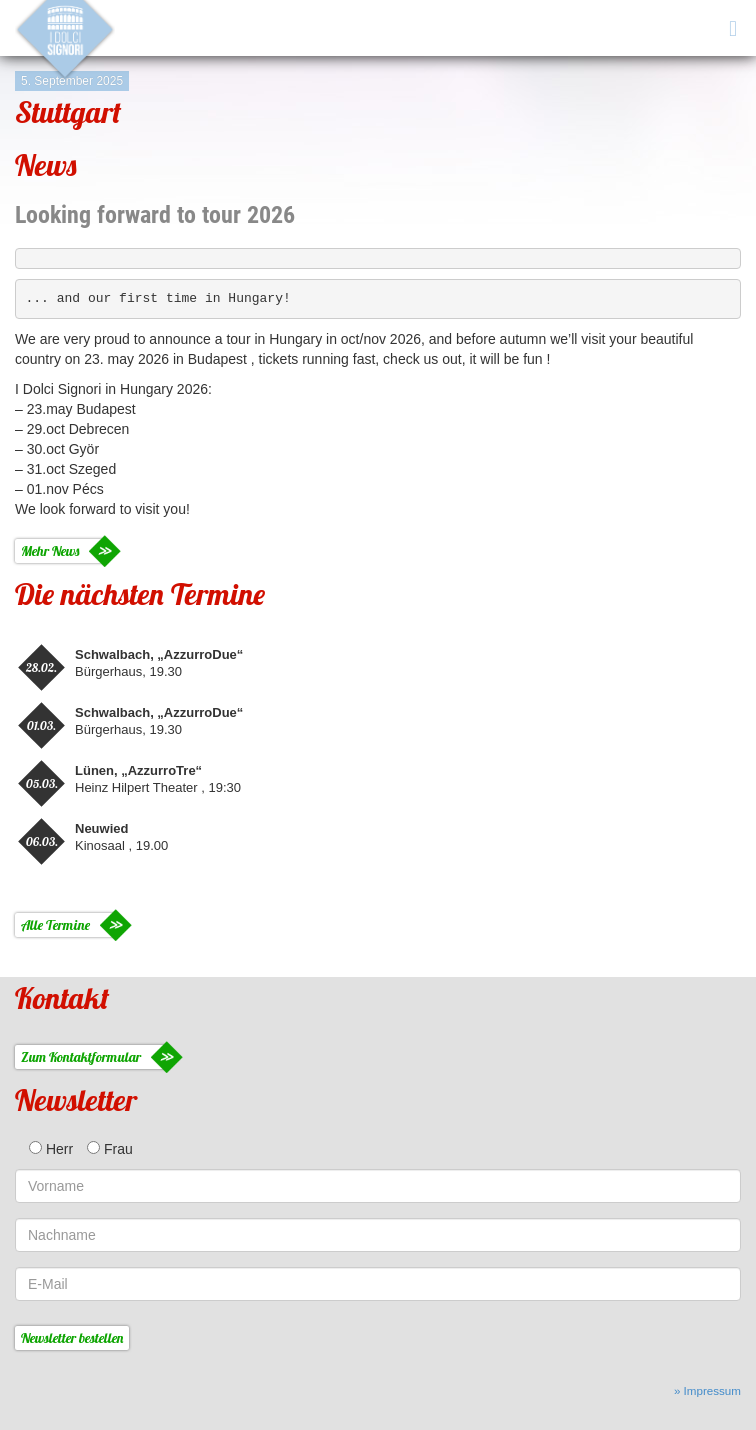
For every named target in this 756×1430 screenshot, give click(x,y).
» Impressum (707, 1390)
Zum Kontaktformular (81, 1057)
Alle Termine (55, 925)
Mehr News (50, 551)
